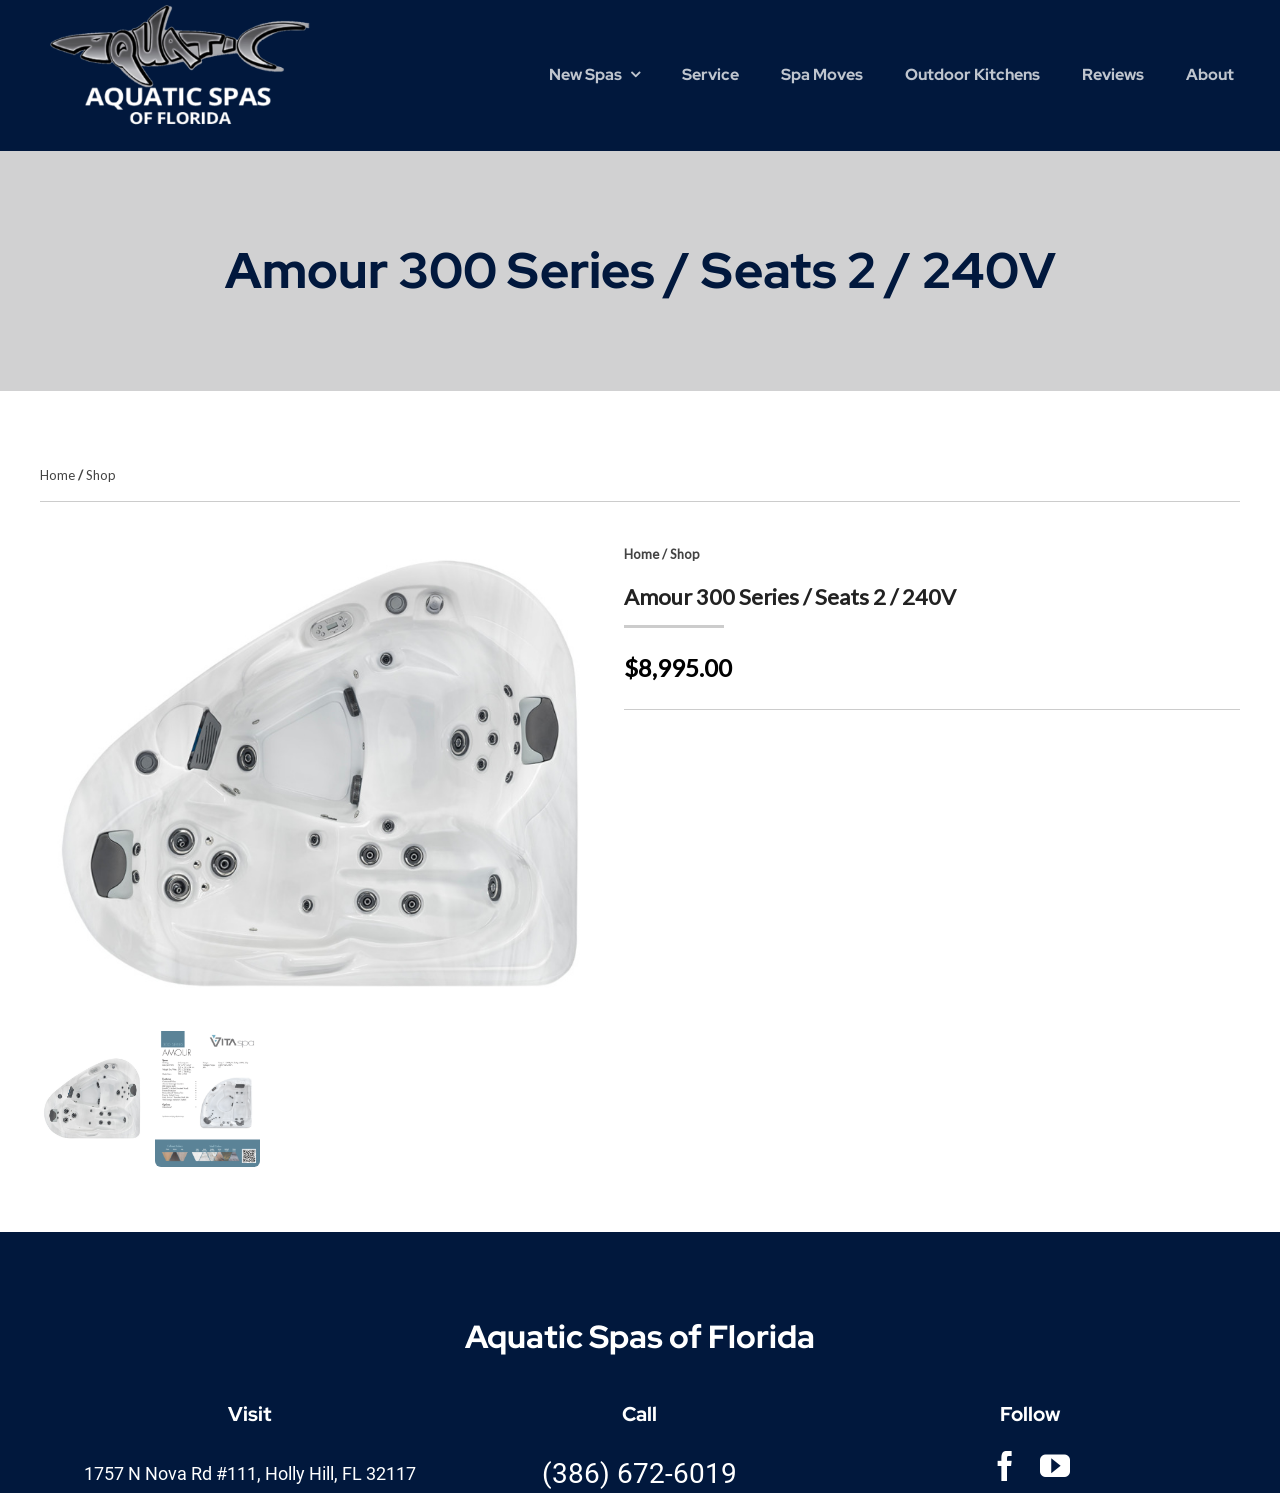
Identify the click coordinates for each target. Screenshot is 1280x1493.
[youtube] (1055, 1466)
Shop (101, 475)
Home (57, 475)
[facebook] (1005, 1466)
